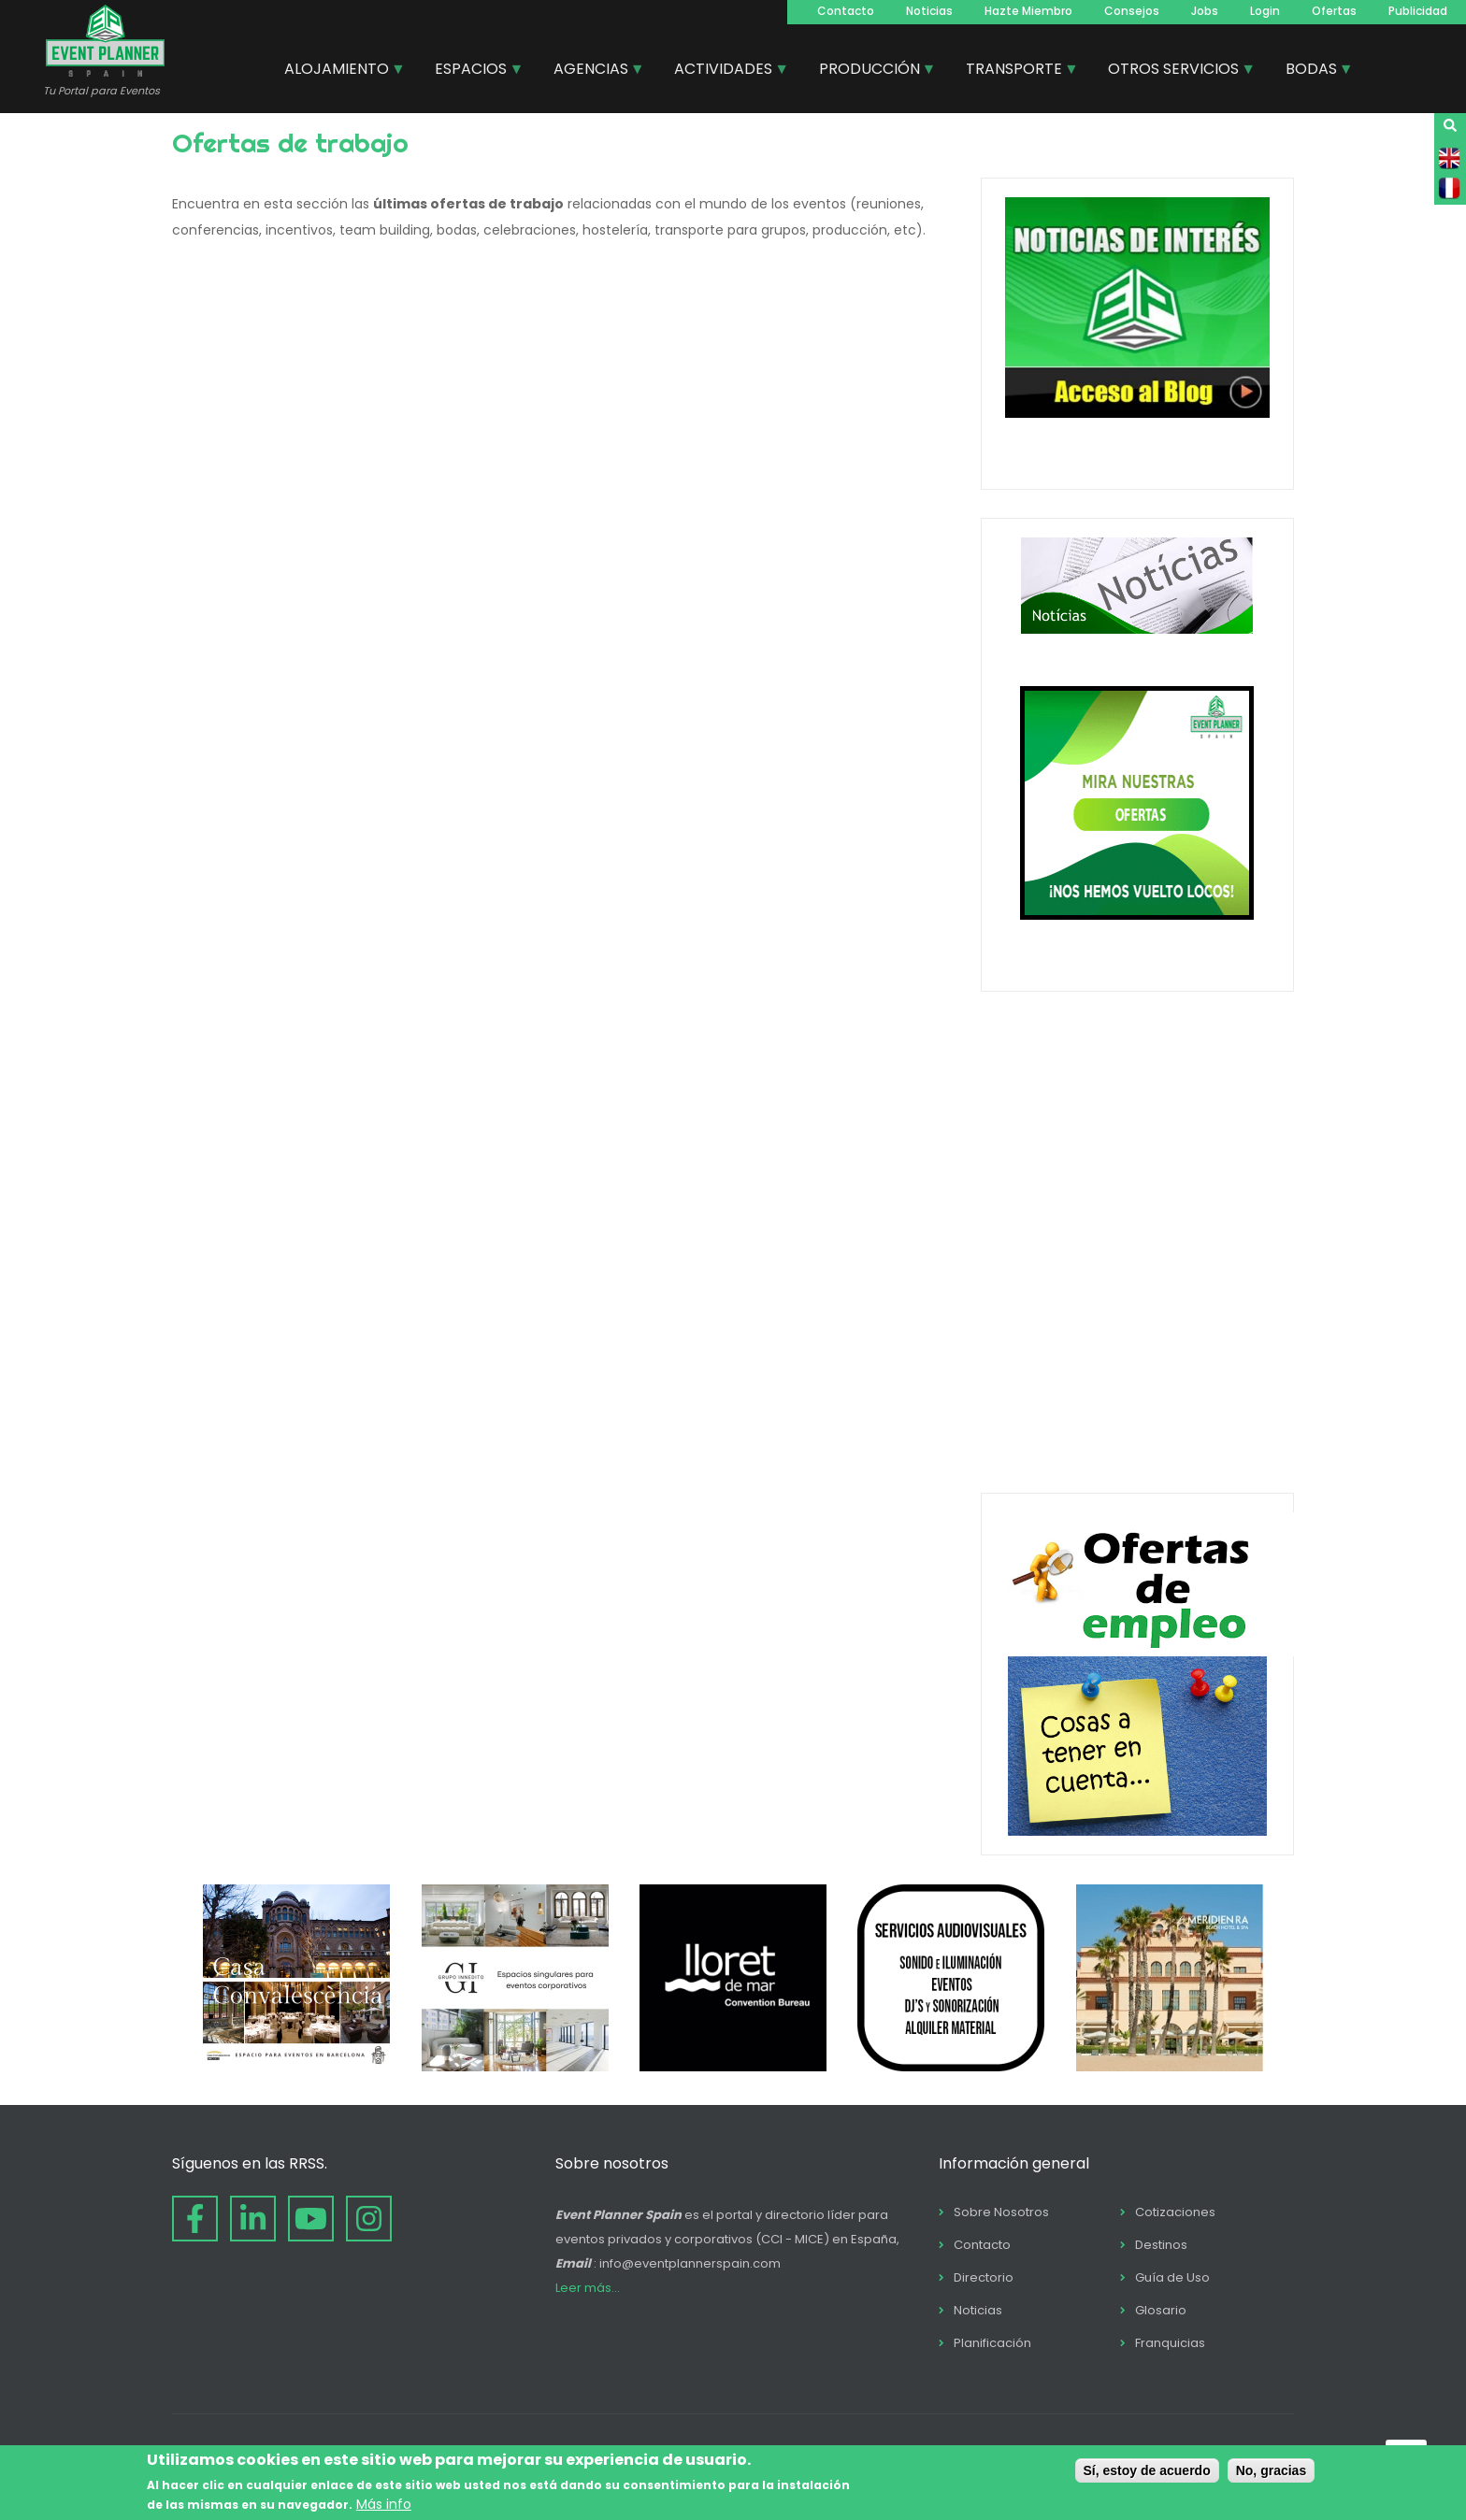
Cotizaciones (1175, 2212)
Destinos (1161, 2245)
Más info (383, 2504)
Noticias (929, 11)
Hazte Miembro (1028, 11)
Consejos (1131, 11)
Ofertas (1334, 11)
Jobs (1204, 11)
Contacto (845, 11)
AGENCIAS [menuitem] (591, 71)
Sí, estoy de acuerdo (1147, 2470)
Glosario (1160, 2310)
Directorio (983, 2277)
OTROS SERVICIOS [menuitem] (1174, 71)
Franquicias (1170, 2343)
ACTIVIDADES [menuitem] (724, 71)
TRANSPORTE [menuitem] (1015, 71)
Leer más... (587, 2288)
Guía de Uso (1172, 2277)
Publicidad (1417, 11)
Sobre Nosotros (1001, 2212)
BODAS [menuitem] (1312, 71)
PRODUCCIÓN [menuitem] (870, 71)
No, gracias (1271, 2470)
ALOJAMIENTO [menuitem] (337, 71)
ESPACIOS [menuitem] (472, 71)
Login (1265, 11)
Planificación (992, 2343)
